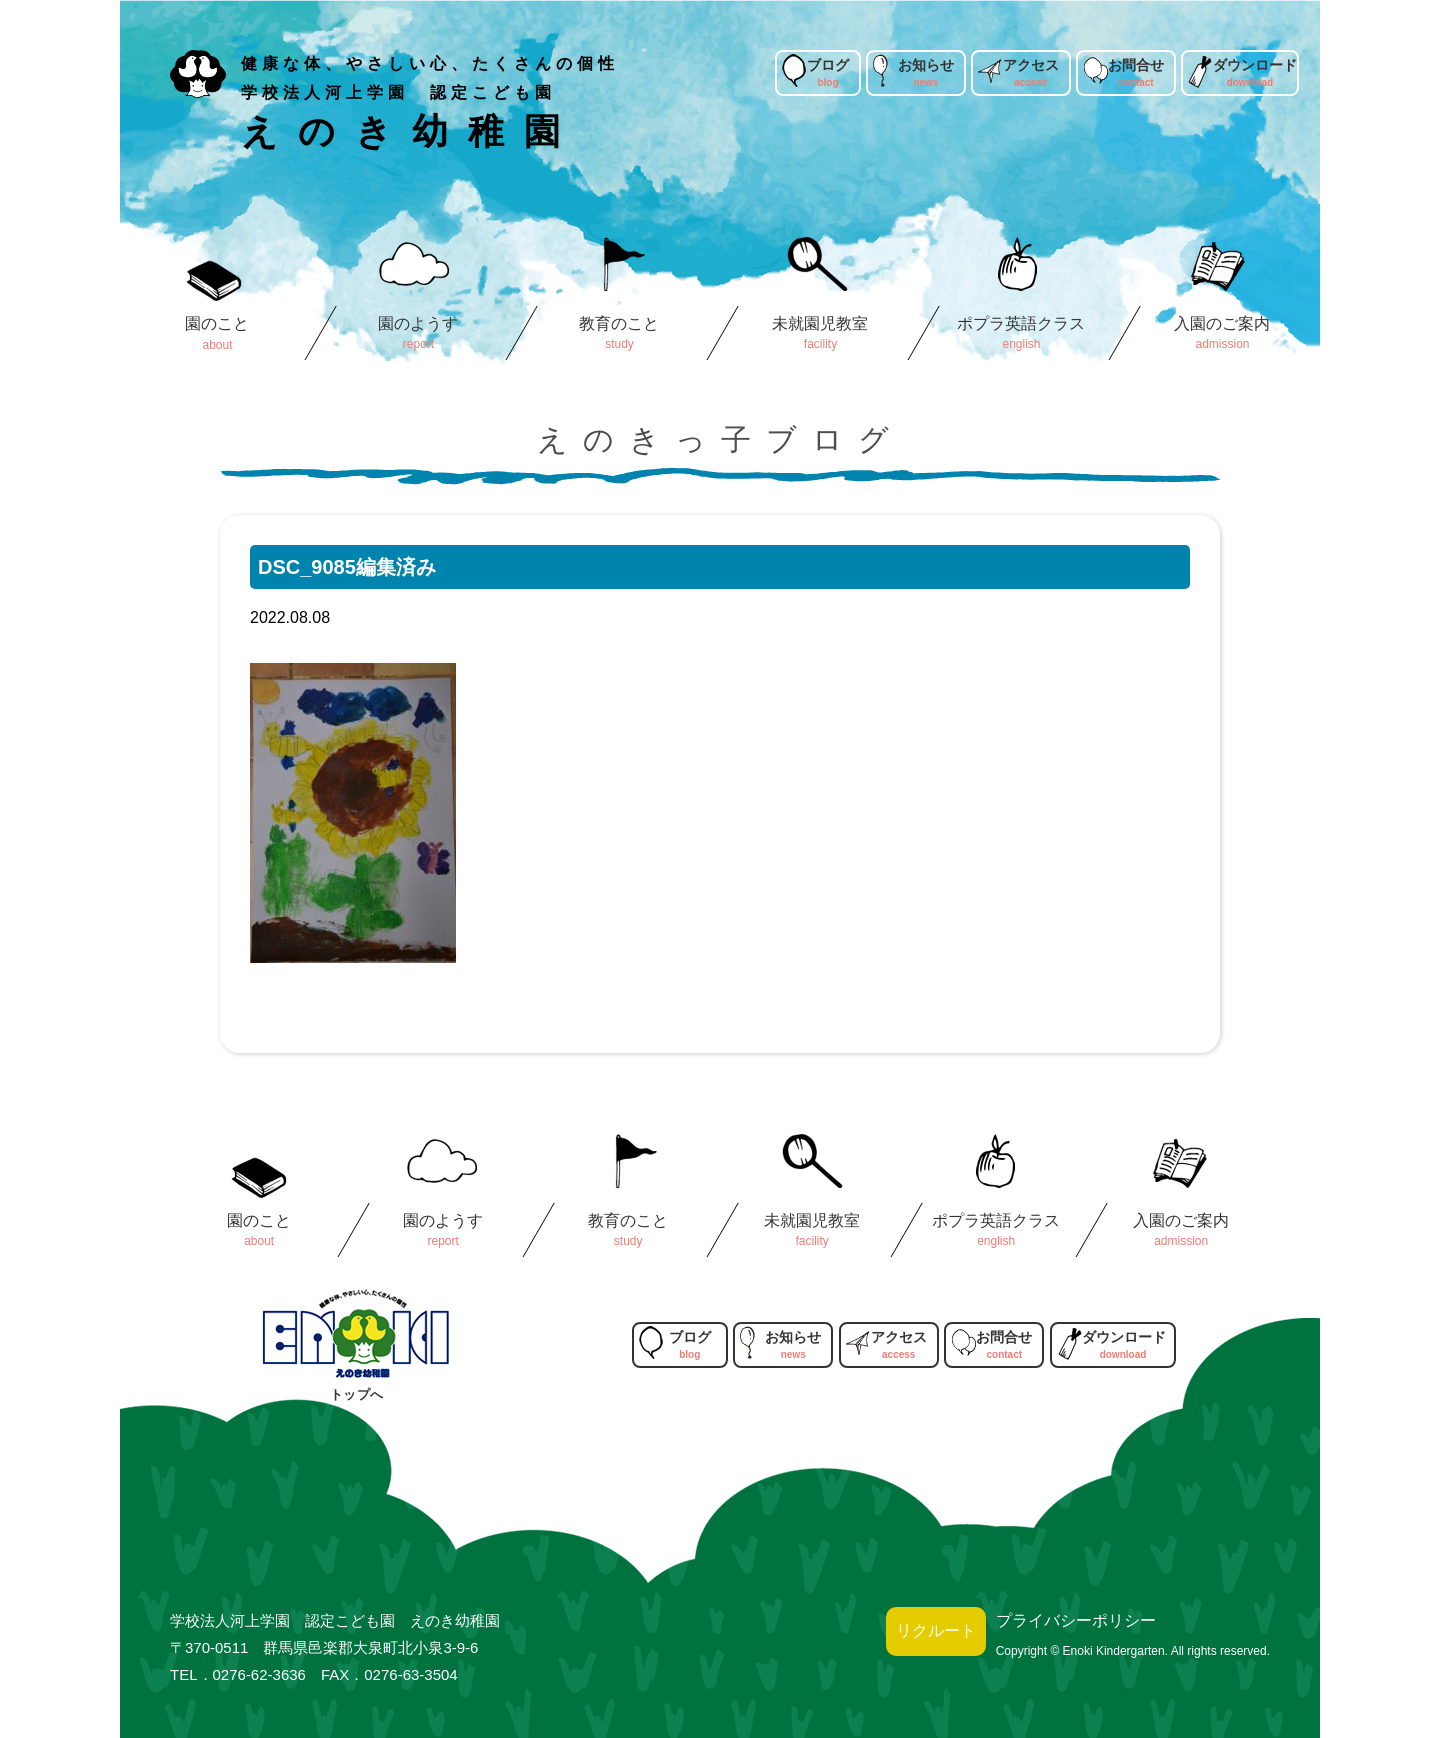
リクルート (936, 1630)
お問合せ (1136, 65)
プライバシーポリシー (1076, 1620)
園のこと (217, 323)
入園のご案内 (1222, 323)
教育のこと (619, 323)
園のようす (418, 323)
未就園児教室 (820, 323)
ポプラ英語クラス (1021, 323)
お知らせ (926, 65)
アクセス (1031, 65)
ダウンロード (1255, 65)
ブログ (828, 65)
